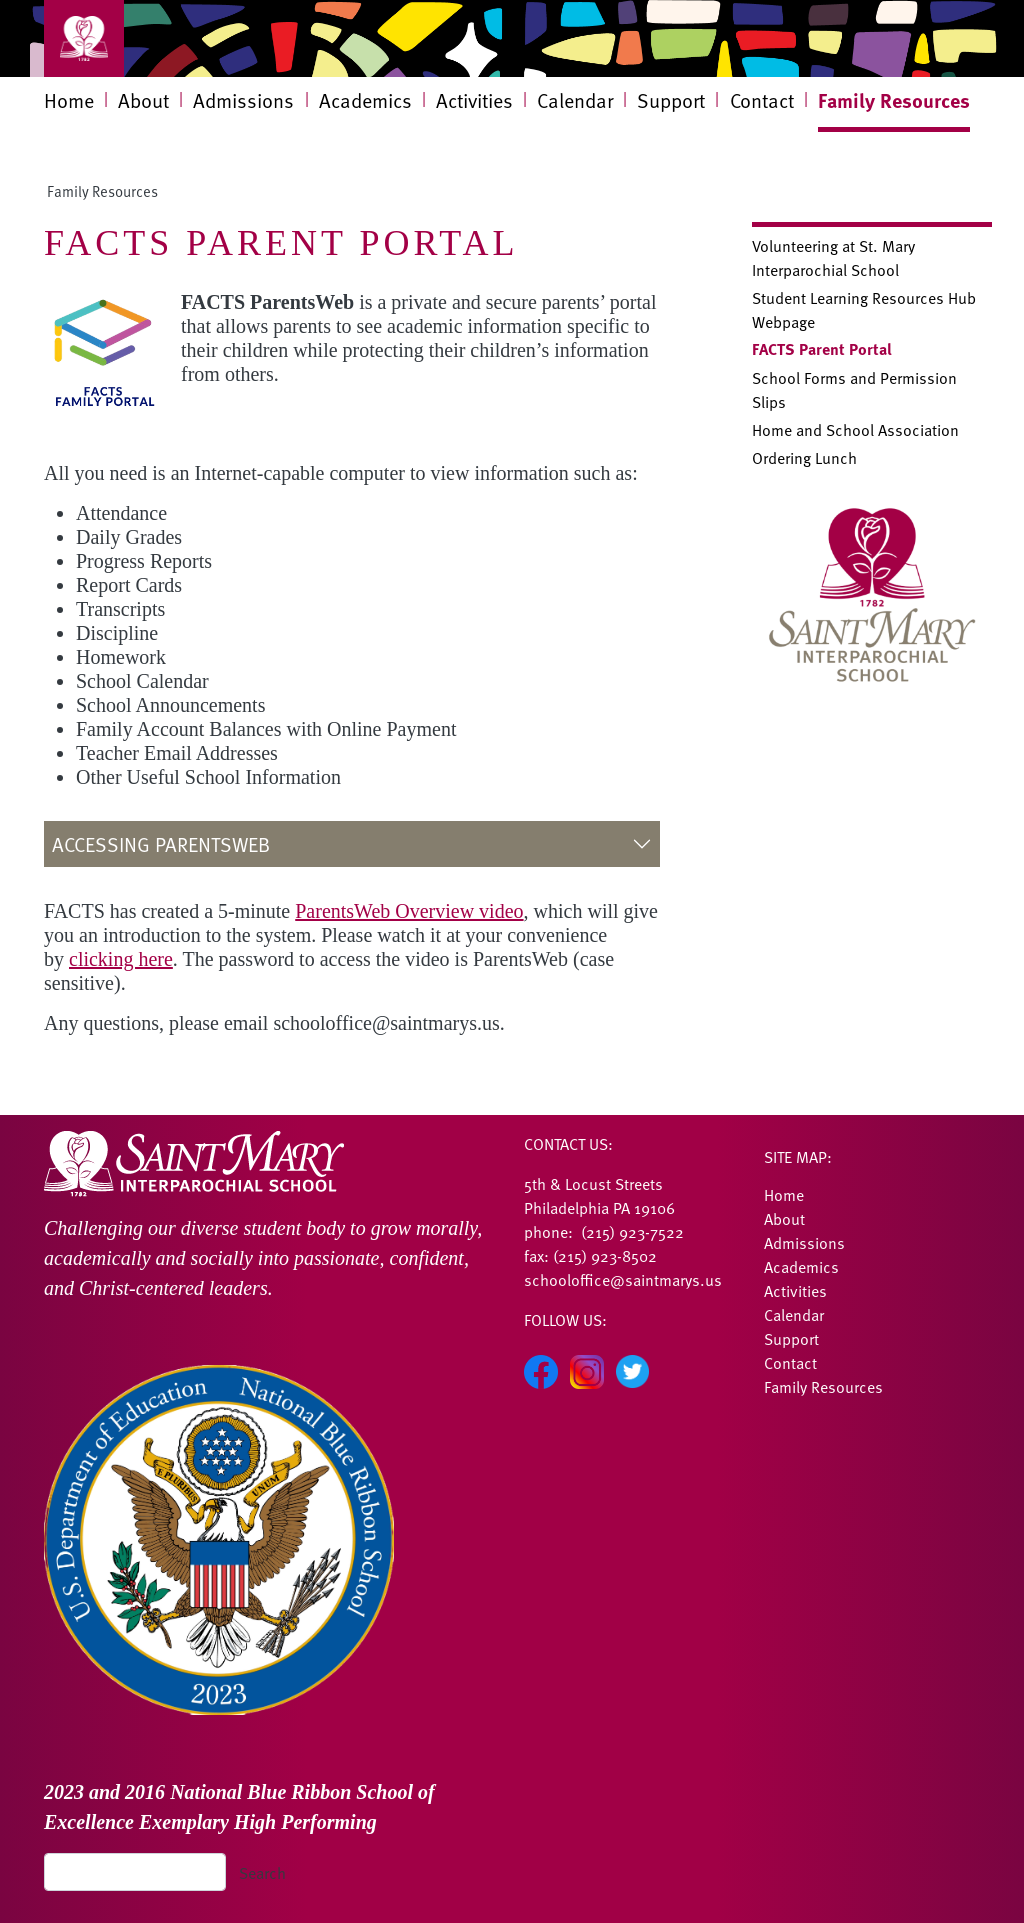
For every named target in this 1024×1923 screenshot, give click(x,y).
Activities (474, 100)
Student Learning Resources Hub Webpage (864, 309)
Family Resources (894, 99)
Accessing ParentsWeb (161, 844)
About (143, 100)
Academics (365, 100)
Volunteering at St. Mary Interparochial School (833, 257)
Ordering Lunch (804, 457)
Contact (762, 100)
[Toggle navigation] (84, 38)
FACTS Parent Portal (822, 348)
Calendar (575, 100)
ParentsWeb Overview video (409, 911)
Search (262, 1872)
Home (69, 100)
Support (671, 100)
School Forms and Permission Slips (854, 389)
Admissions (243, 100)
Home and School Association (855, 429)
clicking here (121, 959)
